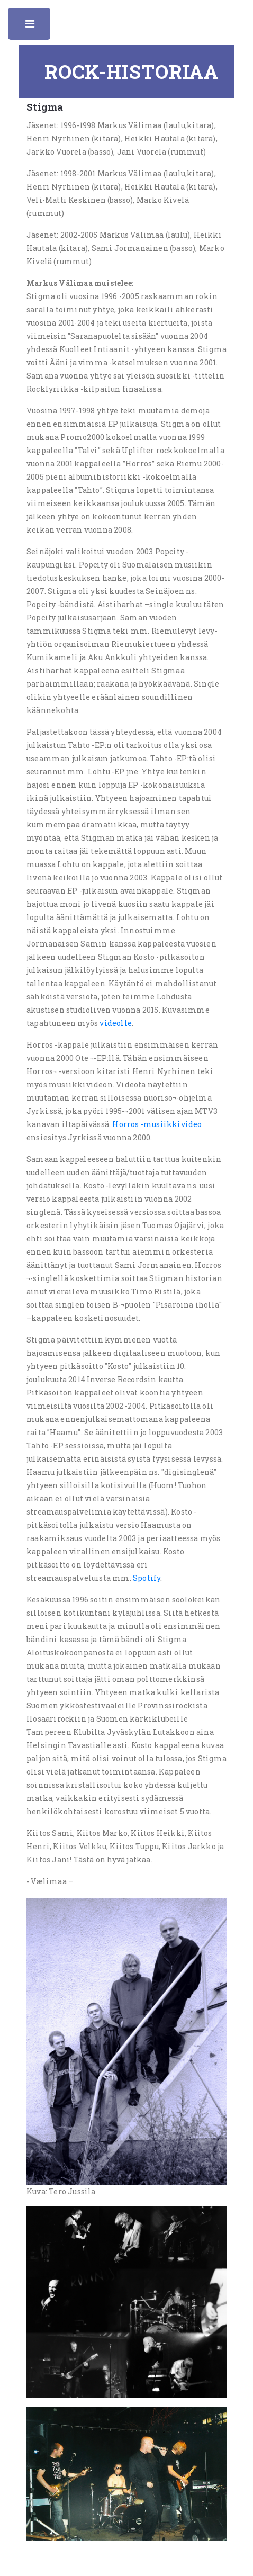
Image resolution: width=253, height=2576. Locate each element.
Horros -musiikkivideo (157, 1124)
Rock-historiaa (131, 71)
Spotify (146, 1578)
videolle (116, 1023)
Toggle (30, 26)
